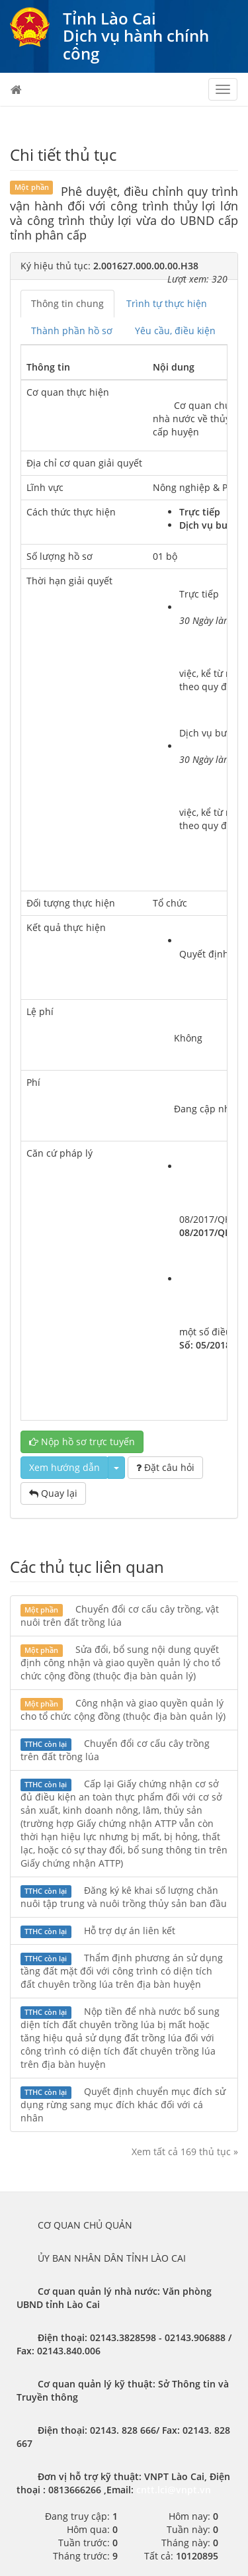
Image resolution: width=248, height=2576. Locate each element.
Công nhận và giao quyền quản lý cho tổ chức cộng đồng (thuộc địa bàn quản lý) (123, 1709)
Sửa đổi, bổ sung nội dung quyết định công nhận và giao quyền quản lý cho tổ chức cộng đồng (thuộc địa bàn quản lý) (120, 1662)
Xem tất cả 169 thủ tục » (185, 2151)
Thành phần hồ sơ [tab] (71, 330)
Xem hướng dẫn (64, 1467)
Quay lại (53, 1493)
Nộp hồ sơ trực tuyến (82, 1441)
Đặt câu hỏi (165, 1467)
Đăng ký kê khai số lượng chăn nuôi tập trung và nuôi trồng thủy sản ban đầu (124, 1897)
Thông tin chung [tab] (67, 303)
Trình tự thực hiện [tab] (166, 303)
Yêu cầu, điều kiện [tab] (175, 330)
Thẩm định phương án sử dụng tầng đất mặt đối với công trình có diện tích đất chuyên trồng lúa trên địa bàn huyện (122, 1970)
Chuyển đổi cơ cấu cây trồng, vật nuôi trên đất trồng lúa (120, 1615)
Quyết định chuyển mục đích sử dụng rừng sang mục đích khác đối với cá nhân (123, 2104)
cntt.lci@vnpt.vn (173, 2489)
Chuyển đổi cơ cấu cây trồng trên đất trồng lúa (115, 1750)
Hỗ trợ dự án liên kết (98, 1931)
